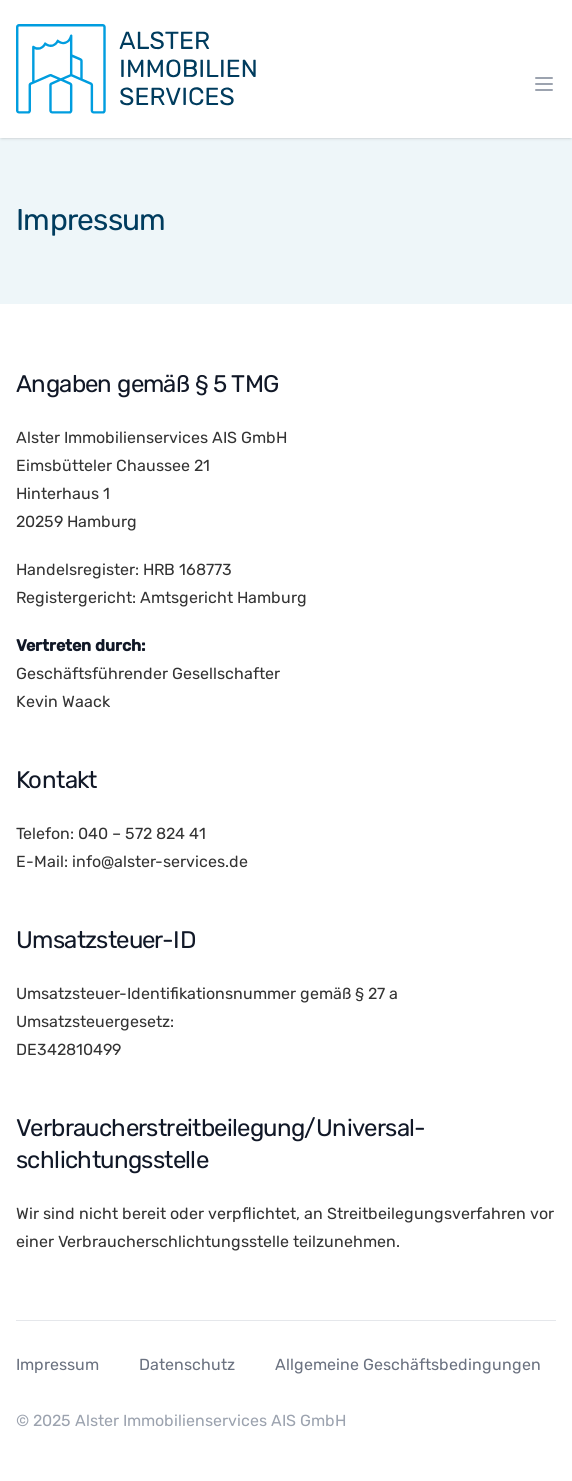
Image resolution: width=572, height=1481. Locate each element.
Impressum (57, 1364)
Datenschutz (187, 1364)
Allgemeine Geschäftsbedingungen (408, 1364)
